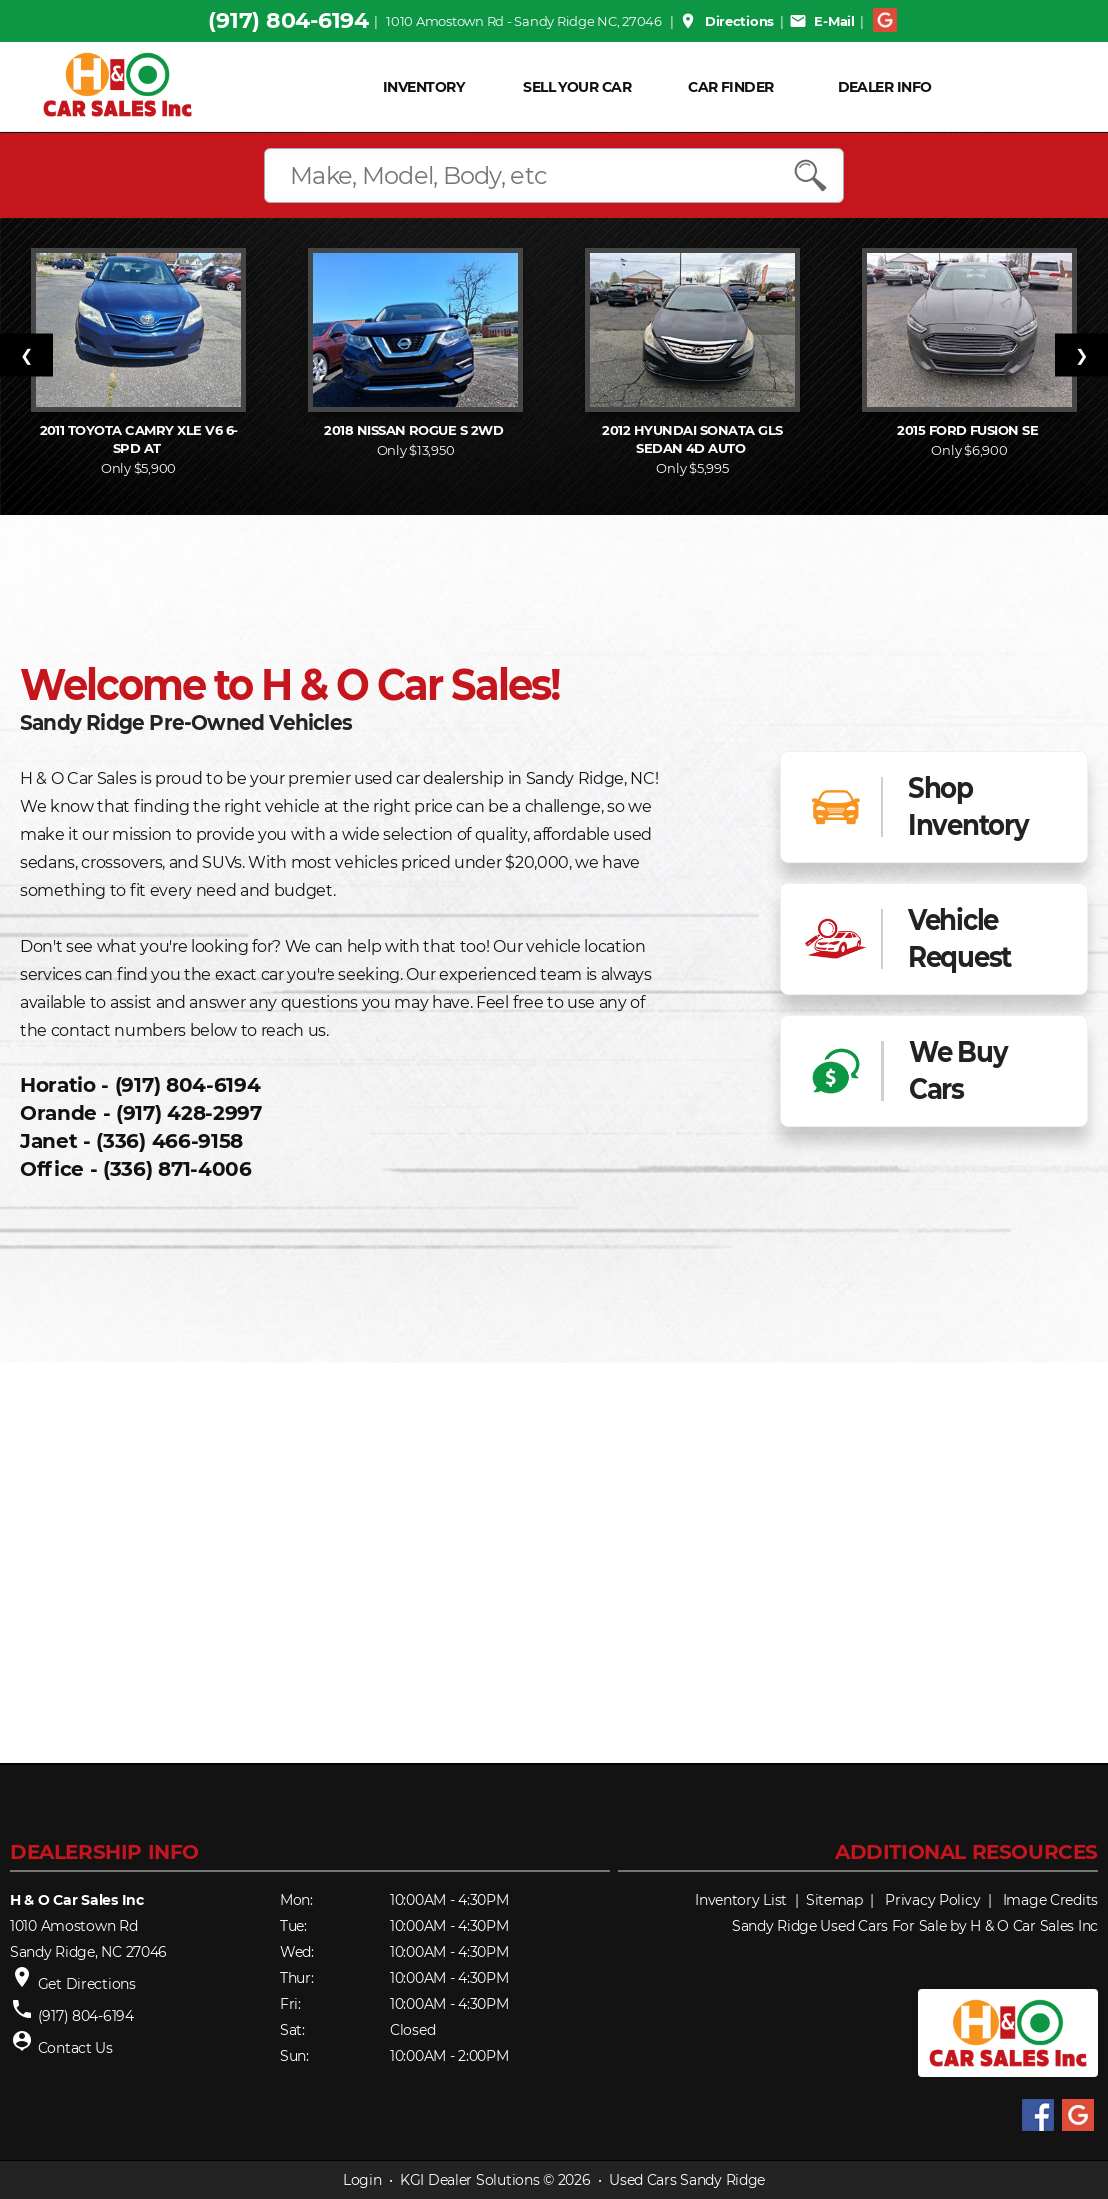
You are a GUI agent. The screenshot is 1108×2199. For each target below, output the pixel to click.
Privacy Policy (932, 1900)
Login (362, 2180)
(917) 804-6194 (288, 21)
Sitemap (834, 1900)
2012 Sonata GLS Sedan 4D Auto (692, 439)
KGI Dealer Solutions (469, 2180)
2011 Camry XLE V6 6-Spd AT (139, 439)
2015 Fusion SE (969, 430)
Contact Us (75, 2048)
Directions (726, 21)
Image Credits (1050, 1900)
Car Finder (730, 87)
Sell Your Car (577, 87)
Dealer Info (885, 87)
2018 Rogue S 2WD (415, 430)
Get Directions (87, 1984)
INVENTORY (423, 87)
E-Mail (822, 21)
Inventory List (741, 1900)
